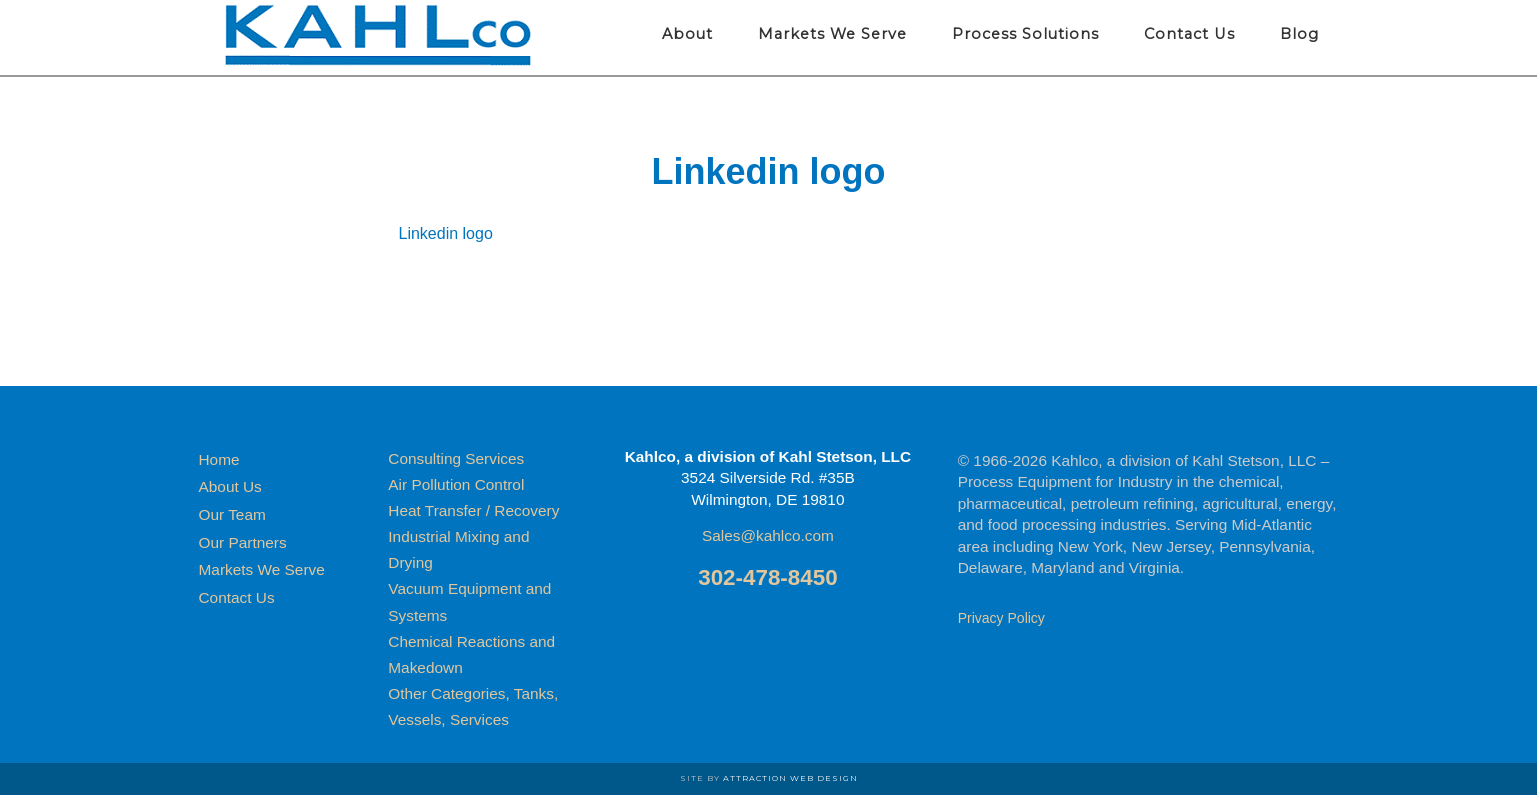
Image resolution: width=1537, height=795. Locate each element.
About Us (230, 486)
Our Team (232, 514)
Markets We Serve (262, 569)
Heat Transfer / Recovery (473, 510)
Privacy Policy (1001, 618)
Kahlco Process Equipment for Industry (379, 35)
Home (219, 459)
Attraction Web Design (790, 778)
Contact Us (237, 597)
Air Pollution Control (456, 484)
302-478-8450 (767, 577)
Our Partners (243, 542)
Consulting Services (456, 458)
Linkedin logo (446, 233)
